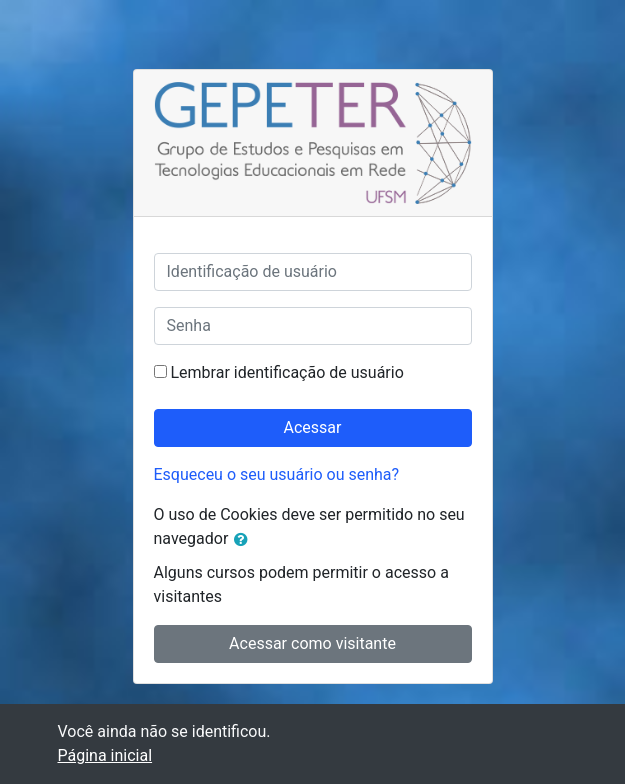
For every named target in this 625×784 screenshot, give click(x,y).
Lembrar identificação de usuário (286, 372)
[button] (245, 540)
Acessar (313, 427)
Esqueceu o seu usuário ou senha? (277, 474)
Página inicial (105, 755)
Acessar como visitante (312, 643)
